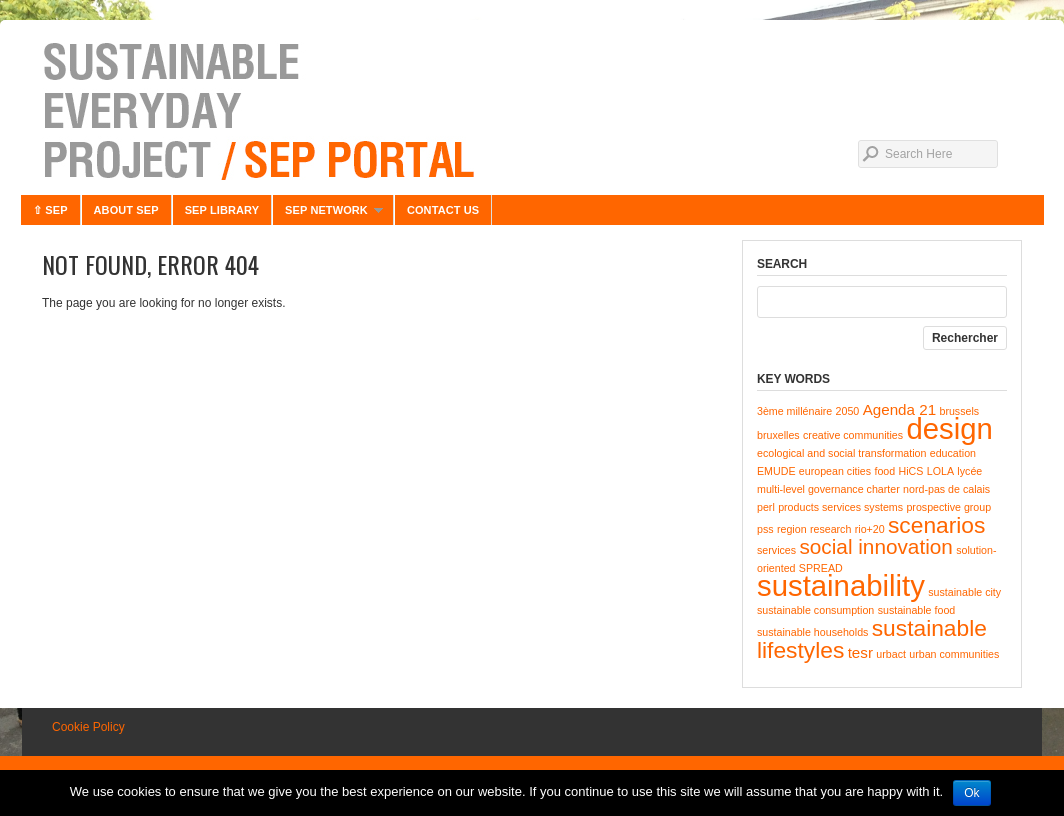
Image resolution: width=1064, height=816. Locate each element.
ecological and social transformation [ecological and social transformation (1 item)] (841, 453)
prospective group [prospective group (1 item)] (948, 507)
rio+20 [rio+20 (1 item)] (870, 529)
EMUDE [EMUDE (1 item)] (776, 471)
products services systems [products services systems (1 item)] (840, 507)
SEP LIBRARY (222, 210)
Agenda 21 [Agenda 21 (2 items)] (899, 409)
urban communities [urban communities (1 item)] (954, 654)
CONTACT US (443, 210)
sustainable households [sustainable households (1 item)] (812, 632)
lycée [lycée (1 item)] (969, 471)
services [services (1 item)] (776, 550)
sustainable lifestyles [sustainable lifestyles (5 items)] (872, 639)
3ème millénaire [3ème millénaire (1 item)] (794, 411)
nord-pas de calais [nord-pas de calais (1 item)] (946, 489)
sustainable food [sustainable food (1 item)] (917, 610)
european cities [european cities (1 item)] (835, 471)
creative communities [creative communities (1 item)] (853, 435)
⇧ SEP (50, 210)
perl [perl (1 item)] (766, 507)
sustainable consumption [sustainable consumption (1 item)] (815, 610)
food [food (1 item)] (884, 471)
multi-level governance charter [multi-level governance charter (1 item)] (828, 489)
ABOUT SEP (126, 210)
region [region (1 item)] (792, 529)
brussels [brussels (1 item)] (959, 411)
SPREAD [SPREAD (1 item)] (821, 568)
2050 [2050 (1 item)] (848, 411)
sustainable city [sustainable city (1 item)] (964, 592)
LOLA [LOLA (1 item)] (940, 471)
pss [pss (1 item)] (765, 529)
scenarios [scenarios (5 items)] (936, 525)
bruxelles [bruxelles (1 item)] (778, 435)
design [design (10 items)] (949, 428)
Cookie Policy (88, 727)
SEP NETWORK (327, 214)
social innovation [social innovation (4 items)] (875, 546)
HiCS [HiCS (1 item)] (911, 471)
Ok (971, 793)
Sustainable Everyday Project (532, 110)
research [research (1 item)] (830, 529)
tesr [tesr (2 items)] (860, 652)
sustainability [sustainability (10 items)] (841, 585)
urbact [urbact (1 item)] (891, 654)
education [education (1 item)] (953, 453)
